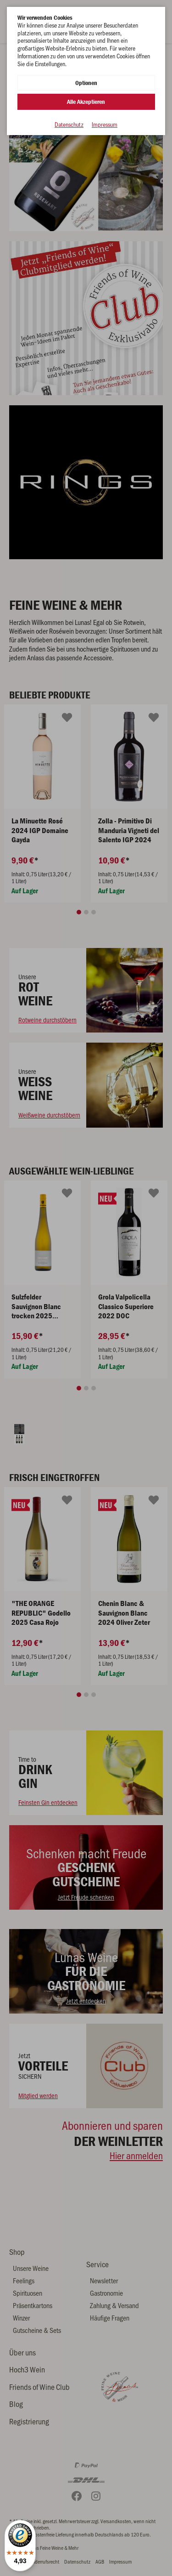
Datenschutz (69, 125)
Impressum (104, 125)
